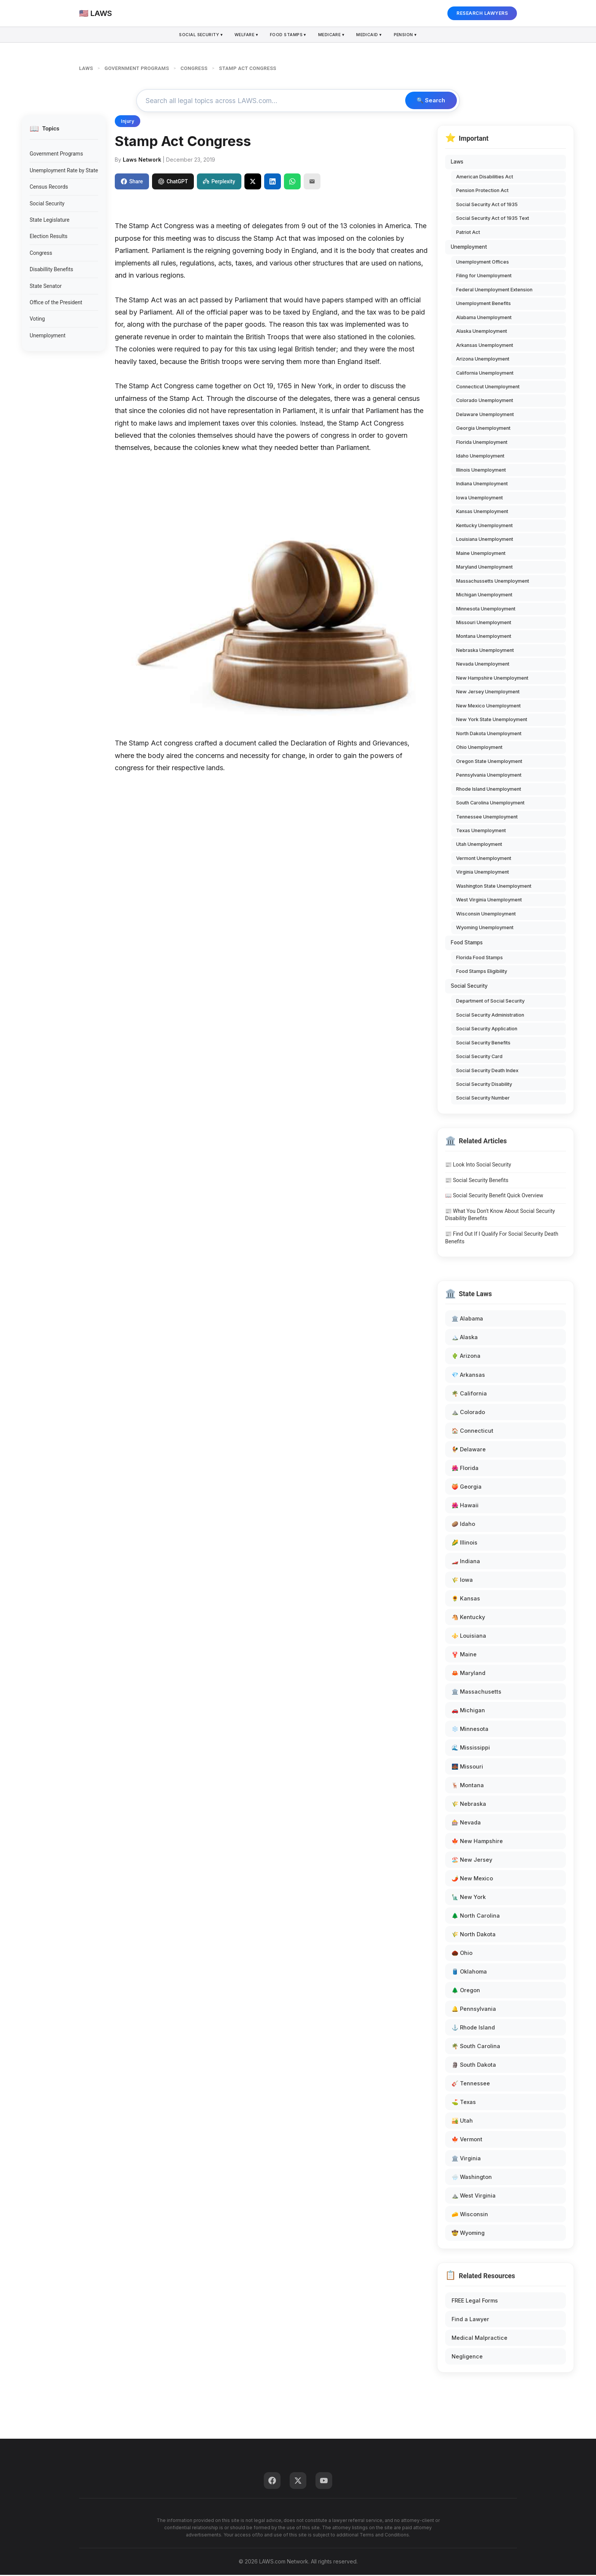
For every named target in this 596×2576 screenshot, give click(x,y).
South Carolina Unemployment (490, 804)
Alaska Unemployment (481, 332)
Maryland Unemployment (484, 568)
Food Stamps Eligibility (481, 972)
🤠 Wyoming (468, 2233)
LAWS (86, 68)
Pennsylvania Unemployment (489, 776)
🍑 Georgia (467, 1487)
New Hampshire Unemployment (492, 679)
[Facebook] (272, 2481)
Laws (457, 163)
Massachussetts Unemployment (492, 582)
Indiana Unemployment (482, 485)
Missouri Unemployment (483, 623)
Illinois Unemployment (481, 471)
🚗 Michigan (468, 1711)
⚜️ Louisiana (469, 1637)
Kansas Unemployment (482, 512)
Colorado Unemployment (484, 401)
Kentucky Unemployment (484, 526)
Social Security (47, 204)
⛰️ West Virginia (474, 2196)
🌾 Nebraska (469, 1804)
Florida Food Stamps (479, 958)
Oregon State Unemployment (489, 762)
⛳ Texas (464, 2103)
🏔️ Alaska (465, 1338)
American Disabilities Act (484, 177)
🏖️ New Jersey (472, 1860)
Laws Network (142, 160)
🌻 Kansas (466, 1599)
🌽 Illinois (464, 1543)
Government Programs (56, 155)
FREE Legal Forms (475, 2301)
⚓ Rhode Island (473, 2028)
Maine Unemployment (481, 554)
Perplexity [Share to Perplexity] (219, 182)
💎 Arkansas (468, 1375)
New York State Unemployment (491, 720)
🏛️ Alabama (467, 1319)
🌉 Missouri (467, 1767)
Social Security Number (483, 1099)
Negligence (467, 2357)
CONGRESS (194, 68)
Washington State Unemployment (493, 887)
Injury (127, 122)
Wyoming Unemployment (485, 928)
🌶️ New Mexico (472, 1879)
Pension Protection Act (482, 191)
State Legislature (50, 221)
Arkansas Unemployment (484, 346)
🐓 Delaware (469, 1450)
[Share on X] (252, 182)
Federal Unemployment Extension (494, 290)
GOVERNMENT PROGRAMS (137, 68)
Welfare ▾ (245, 34)
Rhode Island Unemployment (488, 790)
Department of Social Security (490, 1002)
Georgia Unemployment (483, 429)
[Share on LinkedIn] (272, 182)
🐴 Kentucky (468, 1618)
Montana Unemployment (483, 637)
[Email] (312, 182)
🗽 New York (469, 1898)
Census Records (49, 188)
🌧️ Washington (472, 2177)
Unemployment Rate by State (64, 171)
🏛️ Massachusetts (476, 1692)
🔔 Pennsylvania (474, 2010)
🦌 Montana (468, 1786)
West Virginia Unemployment (489, 901)
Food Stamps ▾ (288, 34)
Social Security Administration (490, 1016)
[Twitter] (298, 2481)
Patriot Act (468, 233)
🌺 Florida (465, 1468)
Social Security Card (479, 1057)
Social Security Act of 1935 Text (492, 219)
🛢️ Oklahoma (469, 1972)
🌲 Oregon (466, 1991)
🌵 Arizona (466, 1357)
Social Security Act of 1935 (487, 205)
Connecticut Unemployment (488, 388)
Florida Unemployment (481, 443)
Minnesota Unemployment (485, 609)
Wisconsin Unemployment (486, 915)
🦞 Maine (464, 1655)
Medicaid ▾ (371, 34)
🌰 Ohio (462, 1954)
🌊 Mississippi (471, 1748)
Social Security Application (486, 1030)
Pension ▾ (409, 34)
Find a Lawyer (470, 2320)
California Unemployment (485, 374)
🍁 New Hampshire (477, 1842)
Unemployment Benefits (483, 304)
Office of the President (56, 303)
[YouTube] (323, 2481)
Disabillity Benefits (51, 270)
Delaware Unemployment (485, 415)
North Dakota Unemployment (489, 734)
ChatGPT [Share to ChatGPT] (173, 182)
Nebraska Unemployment (485, 651)
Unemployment (47, 336)
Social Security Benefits (483, 1043)
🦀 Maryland (468, 1674)
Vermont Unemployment (483, 859)
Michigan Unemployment (484, 596)
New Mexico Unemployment (488, 706)
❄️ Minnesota (470, 1730)
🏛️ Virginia (466, 2159)
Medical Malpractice (479, 2339)
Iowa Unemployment (479, 498)
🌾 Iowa (462, 1581)
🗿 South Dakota (474, 2066)
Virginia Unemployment (482, 873)
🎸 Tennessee (471, 2084)
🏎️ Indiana (466, 1562)
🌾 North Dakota (474, 1935)
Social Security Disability (484, 1085)
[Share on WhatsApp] (292, 182)
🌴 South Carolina (476, 2047)
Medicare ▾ (332, 34)
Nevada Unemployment (482, 665)
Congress (41, 254)
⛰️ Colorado (468, 1413)
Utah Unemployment (479, 845)
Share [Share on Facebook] (132, 182)
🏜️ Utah (462, 2121)
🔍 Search (429, 101)
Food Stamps (467, 943)
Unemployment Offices (482, 262)
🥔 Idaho (463, 1525)
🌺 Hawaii (465, 1506)
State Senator (46, 287)
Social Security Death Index (487, 1071)
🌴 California (469, 1394)
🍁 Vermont (467, 2140)
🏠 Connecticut (472, 1431)
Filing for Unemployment (484, 277)
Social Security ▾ (197, 34)
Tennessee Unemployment (487, 817)
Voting (37, 320)
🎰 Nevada (466, 1823)
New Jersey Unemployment (488, 693)
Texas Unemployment (481, 831)
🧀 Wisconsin (470, 2215)
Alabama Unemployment (484, 318)
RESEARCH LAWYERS (482, 13)
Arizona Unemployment (482, 360)
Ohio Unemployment (479, 748)
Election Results (49, 237)
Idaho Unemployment (480, 457)
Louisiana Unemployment (484, 540)
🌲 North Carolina (476, 1916)
